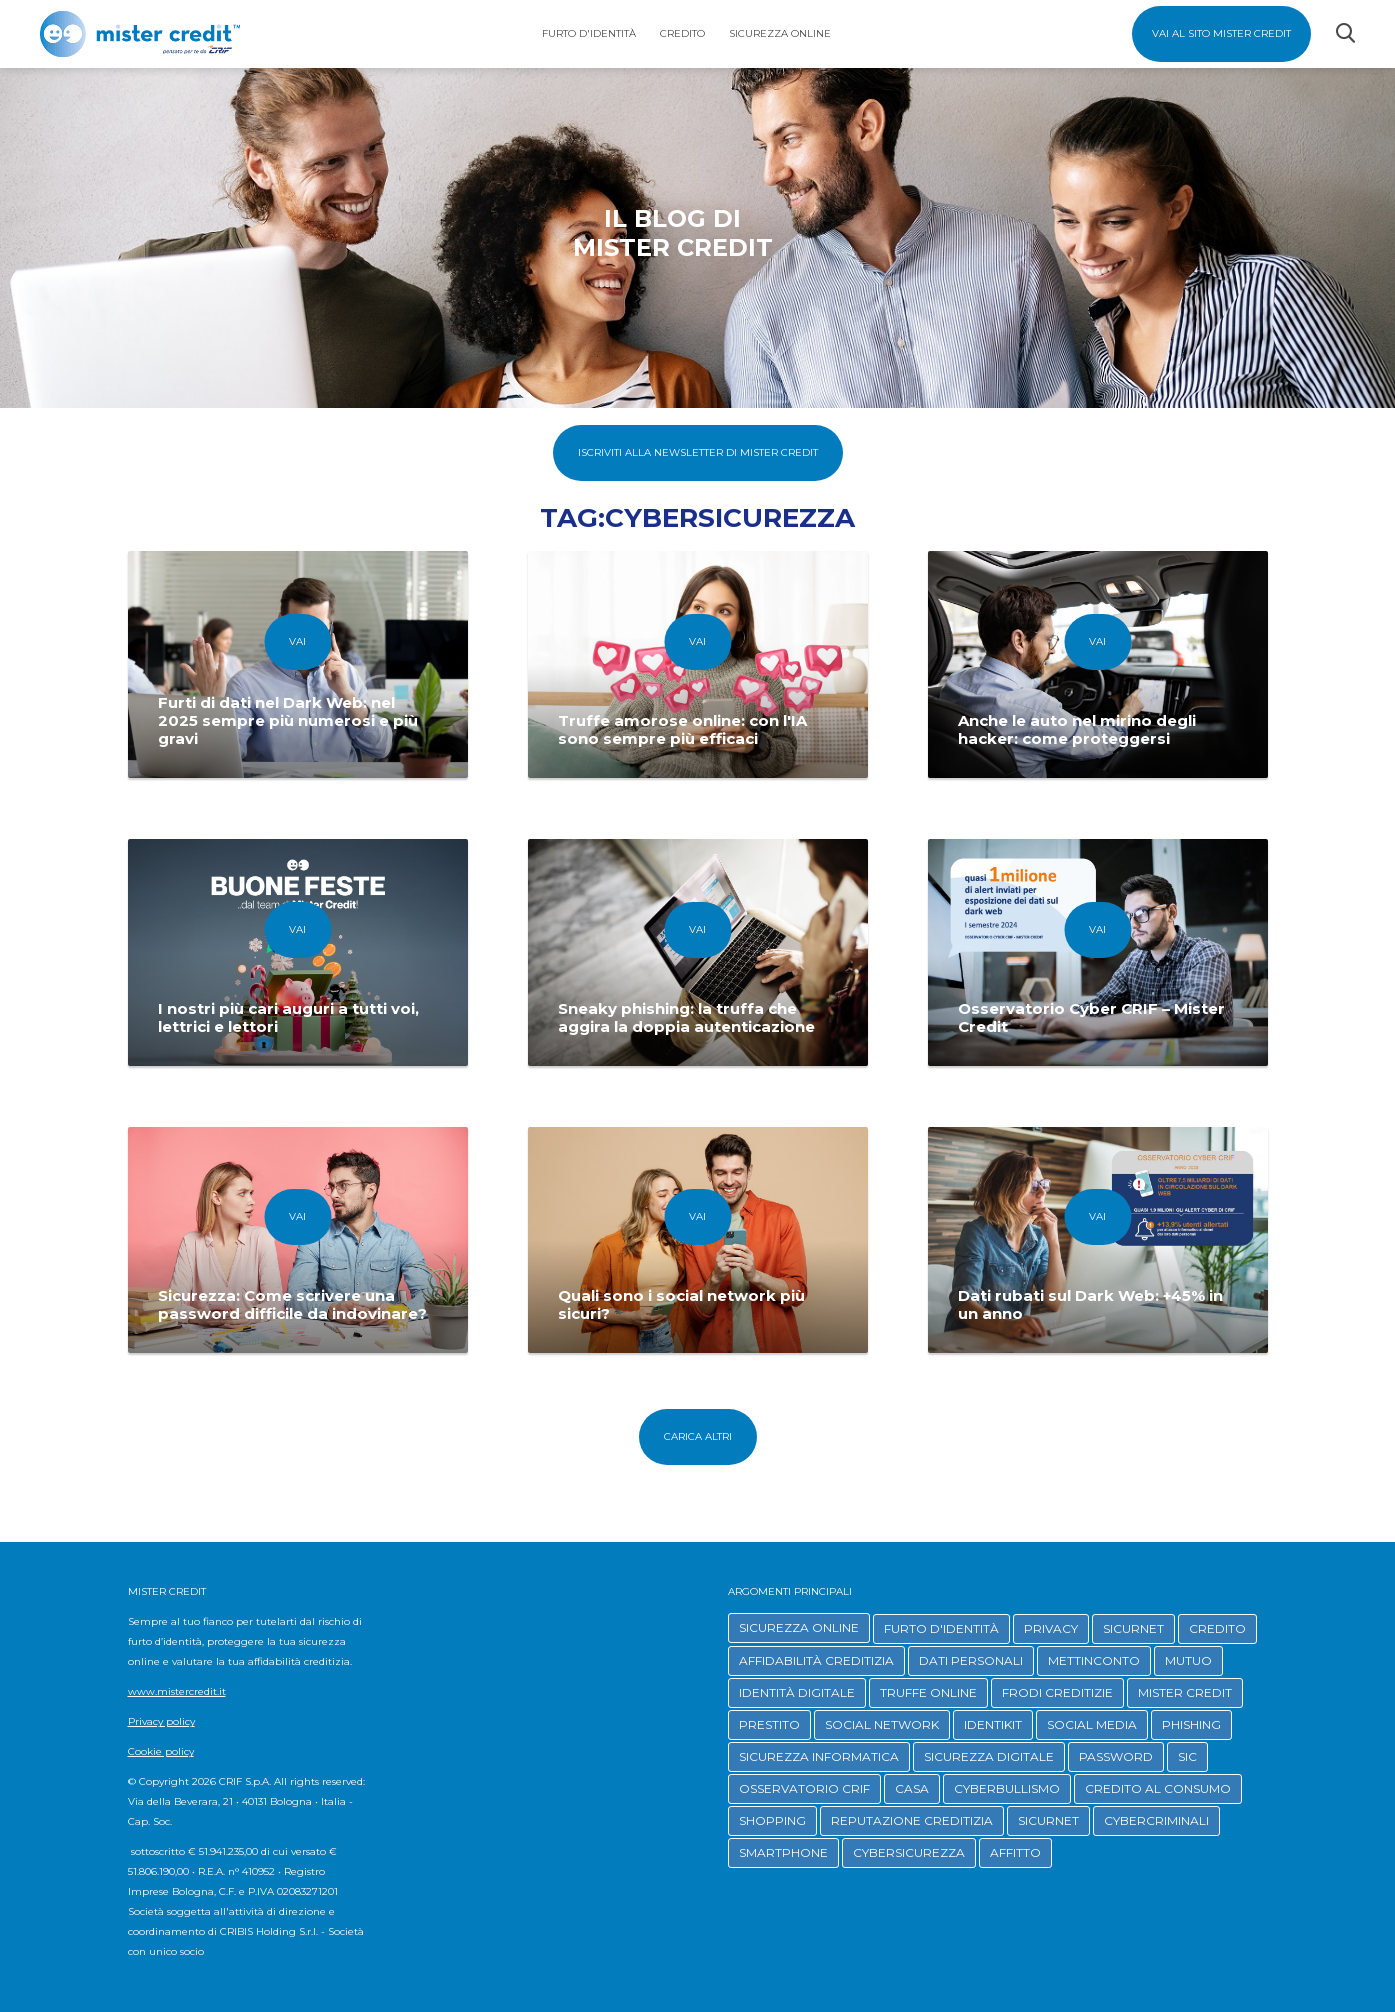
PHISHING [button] (1191, 1724)
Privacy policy (161, 1721)
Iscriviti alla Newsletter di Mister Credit (698, 452)
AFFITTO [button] (1015, 1852)
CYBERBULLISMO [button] (1007, 1788)
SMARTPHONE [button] (783, 1852)
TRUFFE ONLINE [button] (928, 1692)
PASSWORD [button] (1116, 1756)
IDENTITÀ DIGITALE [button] (797, 1692)
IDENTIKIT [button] (993, 1724)
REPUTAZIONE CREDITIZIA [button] (912, 1820)
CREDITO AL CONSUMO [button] (1158, 1788)
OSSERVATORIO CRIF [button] (804, 1788)
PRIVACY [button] (1051, 1628)
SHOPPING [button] (772, 1820)
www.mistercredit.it (177, 1691)
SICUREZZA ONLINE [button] (799, 1627)
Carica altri (698, 1436)
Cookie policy (161, 1751)
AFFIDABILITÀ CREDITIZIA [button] (816, 1660)
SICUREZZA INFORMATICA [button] (819, 1756)
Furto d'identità (589, 33)
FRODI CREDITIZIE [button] (1057, 1692)
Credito (682, 33)
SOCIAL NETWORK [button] (882, 1724)
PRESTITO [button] (769, 1724)
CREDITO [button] (1217, 1628)
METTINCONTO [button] (1094, 1660)
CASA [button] (912, 1788)
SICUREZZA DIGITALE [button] (989, 1756)
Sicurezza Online (780, 33)
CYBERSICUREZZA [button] (909, 1852)
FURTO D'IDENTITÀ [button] (941, 1628)
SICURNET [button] (1133, 1628)
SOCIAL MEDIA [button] (1092, 1724)
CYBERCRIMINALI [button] (1156, 1820)
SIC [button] (1187, 1756)
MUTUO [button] (1188, 1660)
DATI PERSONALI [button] (971, 1660)
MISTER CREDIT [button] (1185, 1692)
